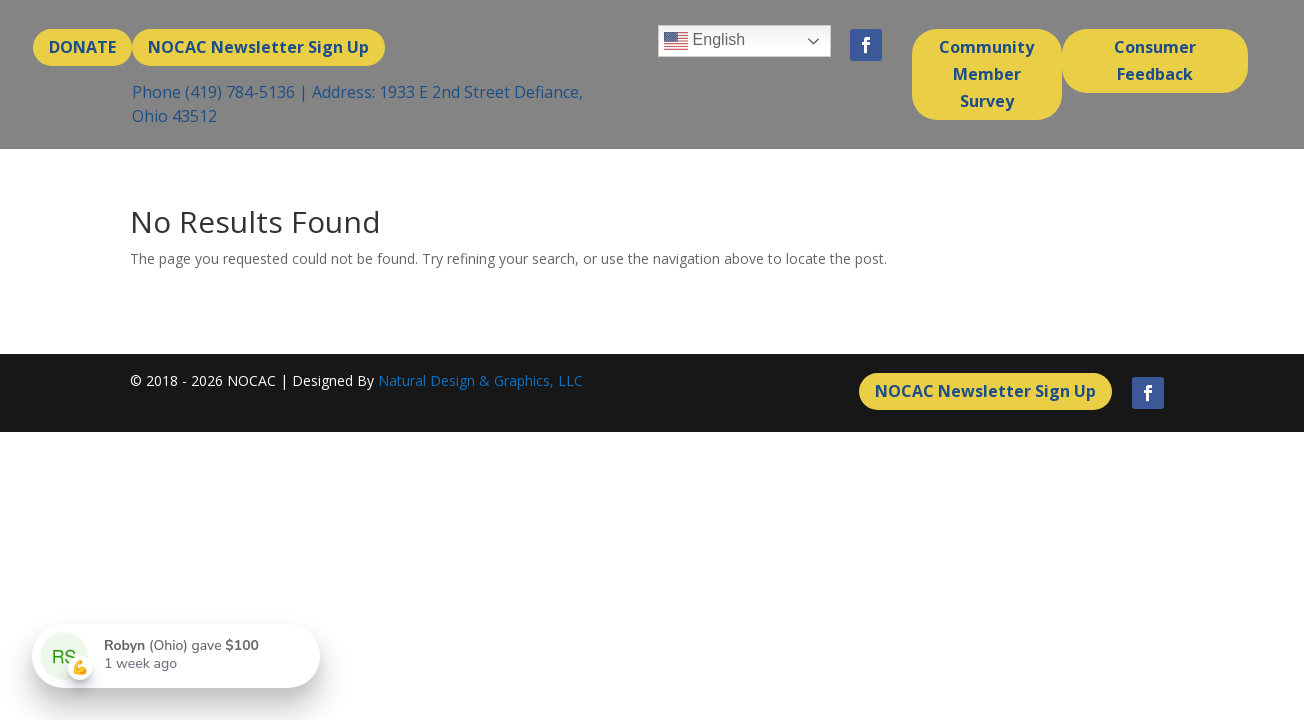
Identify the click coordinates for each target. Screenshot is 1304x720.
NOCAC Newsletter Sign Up (258, 47)
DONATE (82, 47)
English (704, 41)
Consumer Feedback (1155, 60)
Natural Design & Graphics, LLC (480, 380)
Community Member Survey (986, 74)
